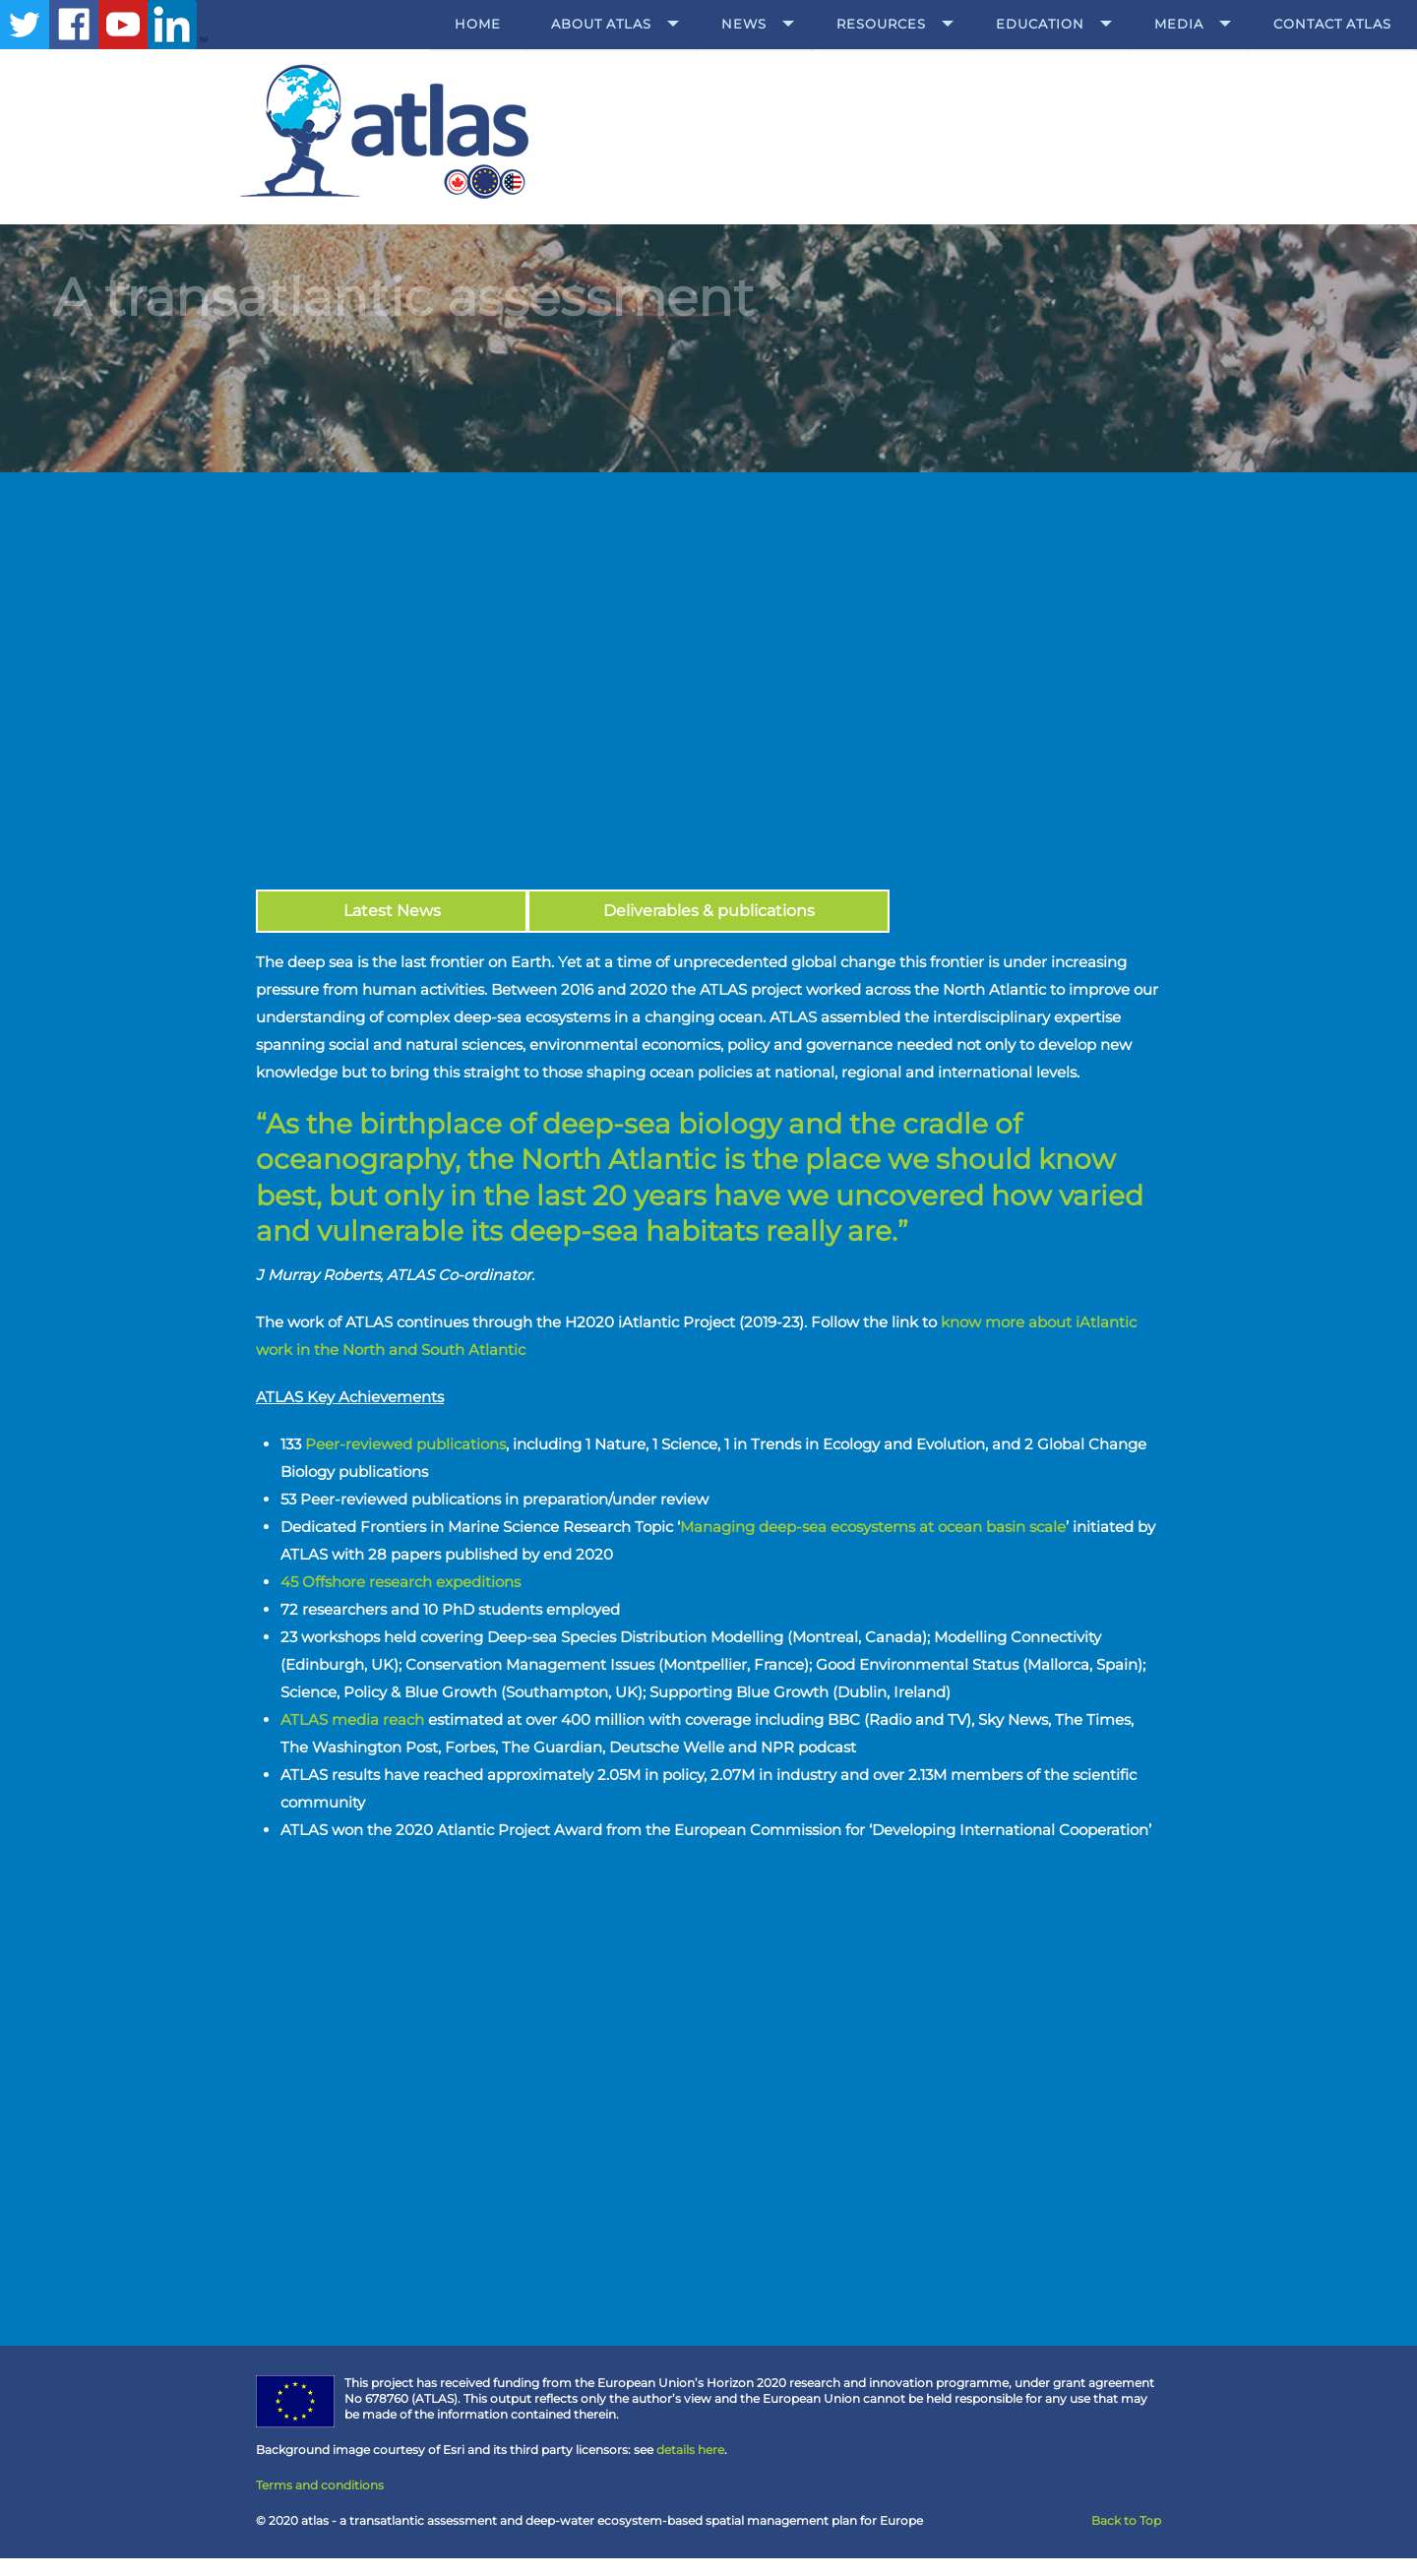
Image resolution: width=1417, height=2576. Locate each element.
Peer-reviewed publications (405, 1444)
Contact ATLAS (1332, 23)
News (744, 23)
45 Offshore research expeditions (404, 1581)
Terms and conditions (320, 2485)
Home (478, 23)
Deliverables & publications (709, 910)
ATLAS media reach (352, 1719)
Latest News (392, 910)
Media (1178, 23)
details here (690, 2449)
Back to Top (1126, 2520)
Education (1040, 23)
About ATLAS (601, 23)
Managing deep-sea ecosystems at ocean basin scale (873, 1526)
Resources (881, 23)
